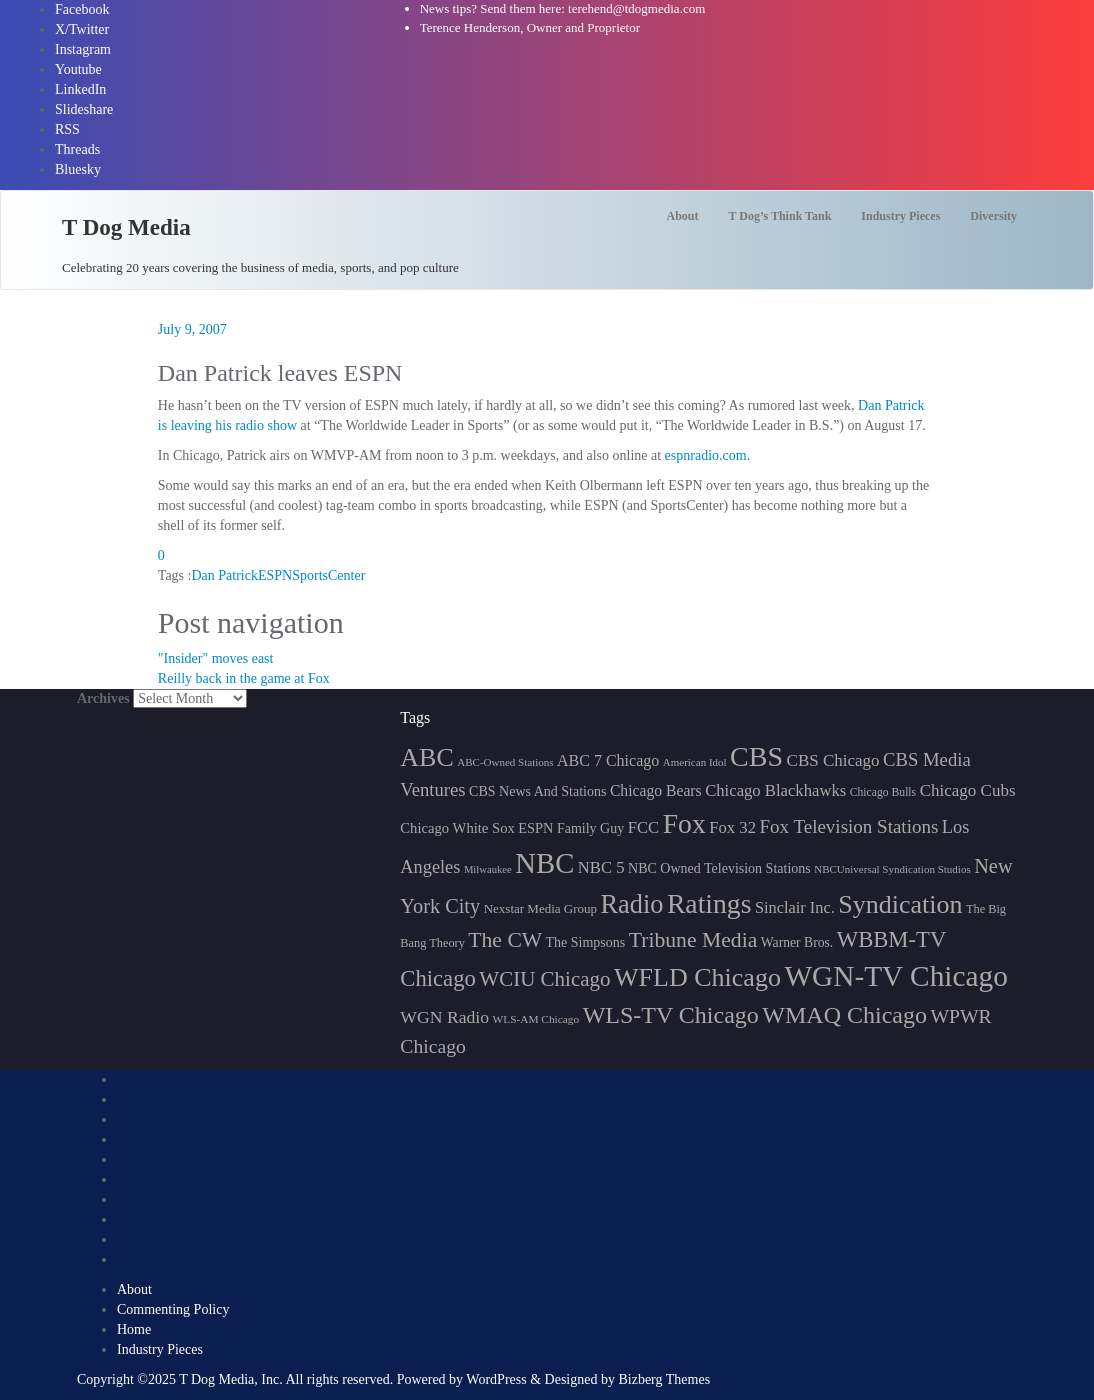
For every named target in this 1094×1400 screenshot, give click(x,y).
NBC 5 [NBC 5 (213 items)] (601, 867)
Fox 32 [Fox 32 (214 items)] (732, 827)
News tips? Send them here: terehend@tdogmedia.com (563, 8)
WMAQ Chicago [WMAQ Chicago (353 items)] (844, 1015)
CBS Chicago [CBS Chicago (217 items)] (833, 760)
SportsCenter (328, 575)
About (134, 1289)
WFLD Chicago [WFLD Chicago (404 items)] (697, 977)
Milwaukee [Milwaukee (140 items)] (488, 869)
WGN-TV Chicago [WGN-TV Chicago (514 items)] (895, 976)
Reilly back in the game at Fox (244, 678)
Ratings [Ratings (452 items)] (709, 903)
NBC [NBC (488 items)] (544, 863)
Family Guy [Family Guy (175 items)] (590, 828)
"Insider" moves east (216, 658)
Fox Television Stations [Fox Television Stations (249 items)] (848, 826)
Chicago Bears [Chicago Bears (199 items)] (656, 790)
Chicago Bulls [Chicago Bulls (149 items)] (883, 792)
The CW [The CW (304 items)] (505, 940)
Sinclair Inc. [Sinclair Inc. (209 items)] (795, 907)
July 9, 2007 (192, 329)
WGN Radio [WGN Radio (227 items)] (444, 1017)
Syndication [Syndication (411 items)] (900, 904)
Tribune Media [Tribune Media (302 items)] (693, 940)
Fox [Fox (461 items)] (684, 823)
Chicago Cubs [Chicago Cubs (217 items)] (968, 790)
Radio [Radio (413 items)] (632, 904)
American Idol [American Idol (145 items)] (695, 762)
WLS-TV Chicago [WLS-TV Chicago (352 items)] (671, 1015)
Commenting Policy (173, 1309)
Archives (103, 698)
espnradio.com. (708, 455)
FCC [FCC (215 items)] (643, 827)
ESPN (275, 575)
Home (134, 1329)
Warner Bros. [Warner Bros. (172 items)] (797, 942)
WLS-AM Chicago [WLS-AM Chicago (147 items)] (536, 1019)
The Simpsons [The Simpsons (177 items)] (586, 942)
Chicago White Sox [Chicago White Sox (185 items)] (457, 828)
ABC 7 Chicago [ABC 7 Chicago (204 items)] (608, 760)
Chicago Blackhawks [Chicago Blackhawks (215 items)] (775, 790)
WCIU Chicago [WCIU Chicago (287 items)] (544, 979)
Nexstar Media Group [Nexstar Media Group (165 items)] (540, 908)
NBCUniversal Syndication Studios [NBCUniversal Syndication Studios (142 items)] (892, 869)
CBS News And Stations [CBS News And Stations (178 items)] (537, 791)
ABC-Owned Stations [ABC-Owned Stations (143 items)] (505, 762)
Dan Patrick (224, 575)
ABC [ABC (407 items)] (426, 757)
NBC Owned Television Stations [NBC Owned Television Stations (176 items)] (719, 868)
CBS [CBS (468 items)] (756, 756)
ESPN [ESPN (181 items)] (535, 828)
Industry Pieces (160, 1349)
